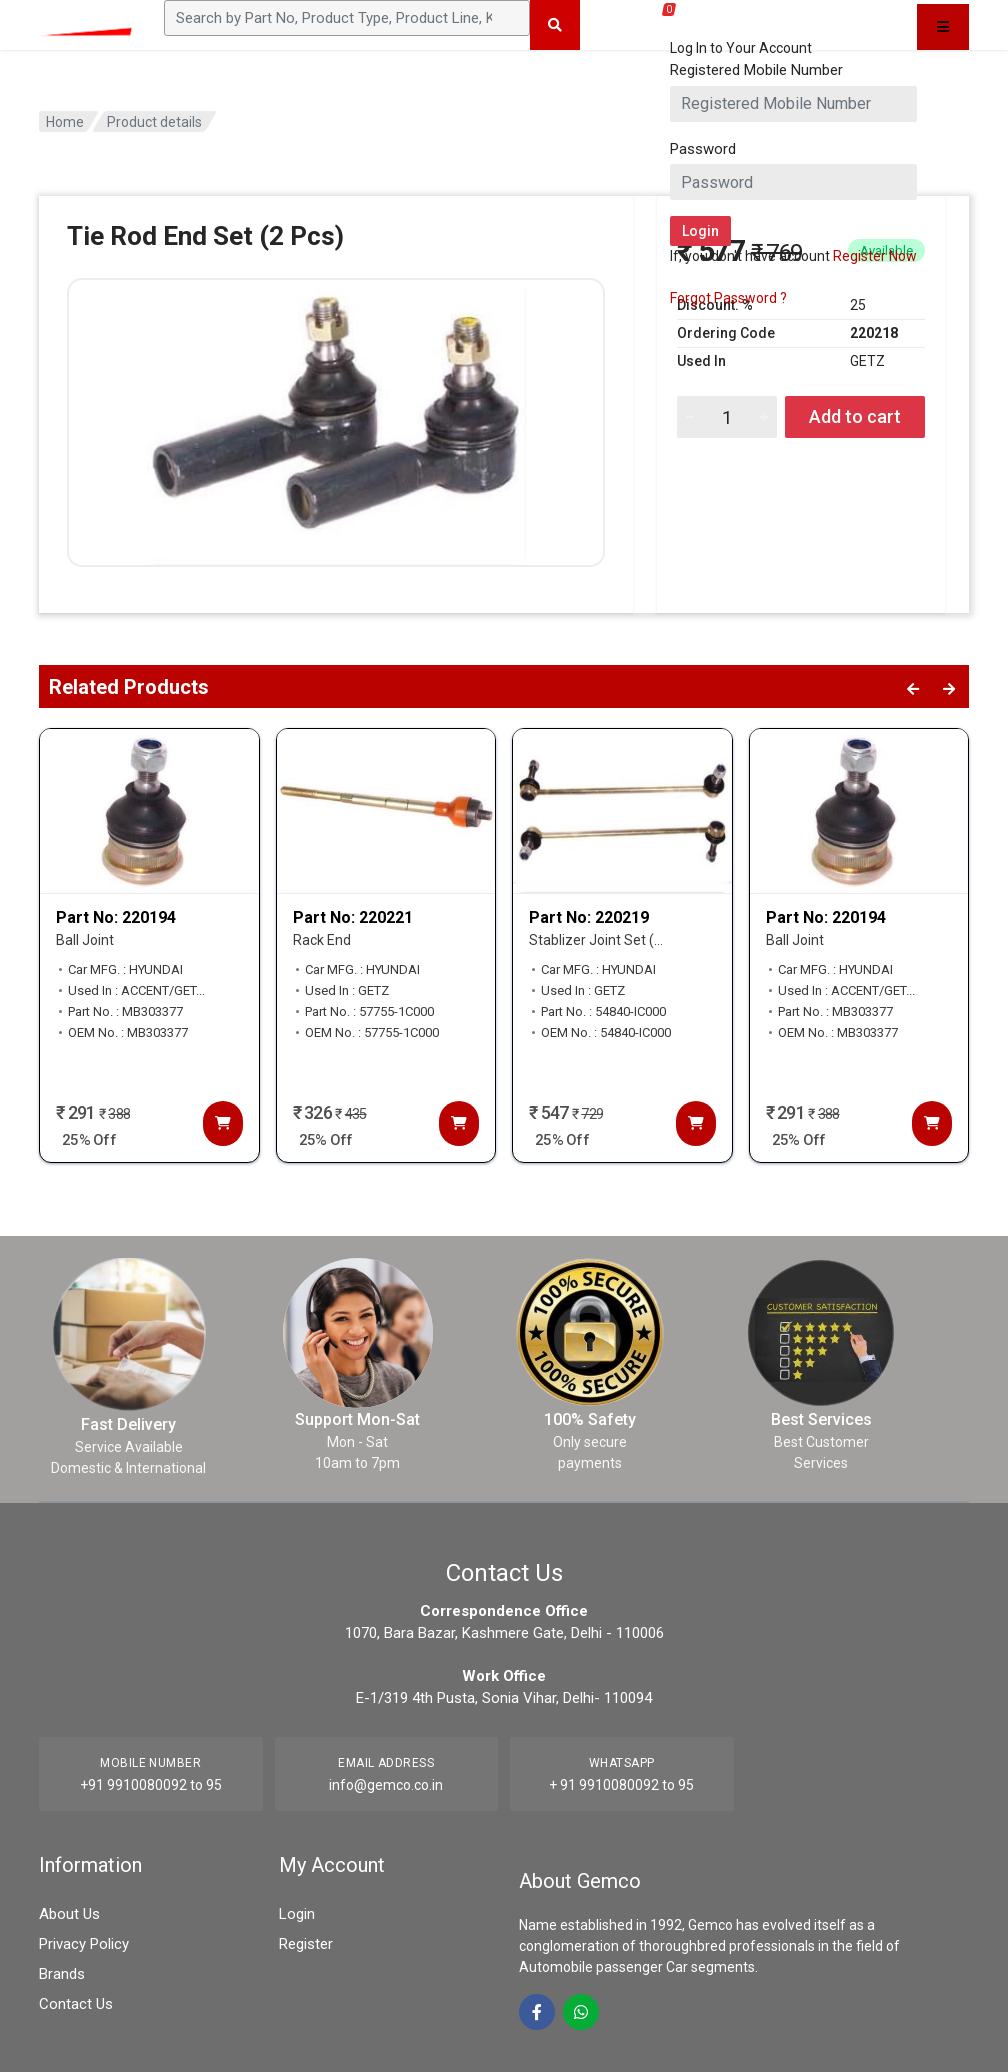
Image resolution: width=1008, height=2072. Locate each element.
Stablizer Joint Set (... (596, 940)
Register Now (875, 256)
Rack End (322, 940)
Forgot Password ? (728, 298)
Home (65, 122)
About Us (69, 1914)
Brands (62, 1974)
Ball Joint (85, 940)
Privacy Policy (84, 1944)
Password (703, 149)
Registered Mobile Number (756, 70)
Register (306, 1944)
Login (297, 1914)
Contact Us (76, 2004)
